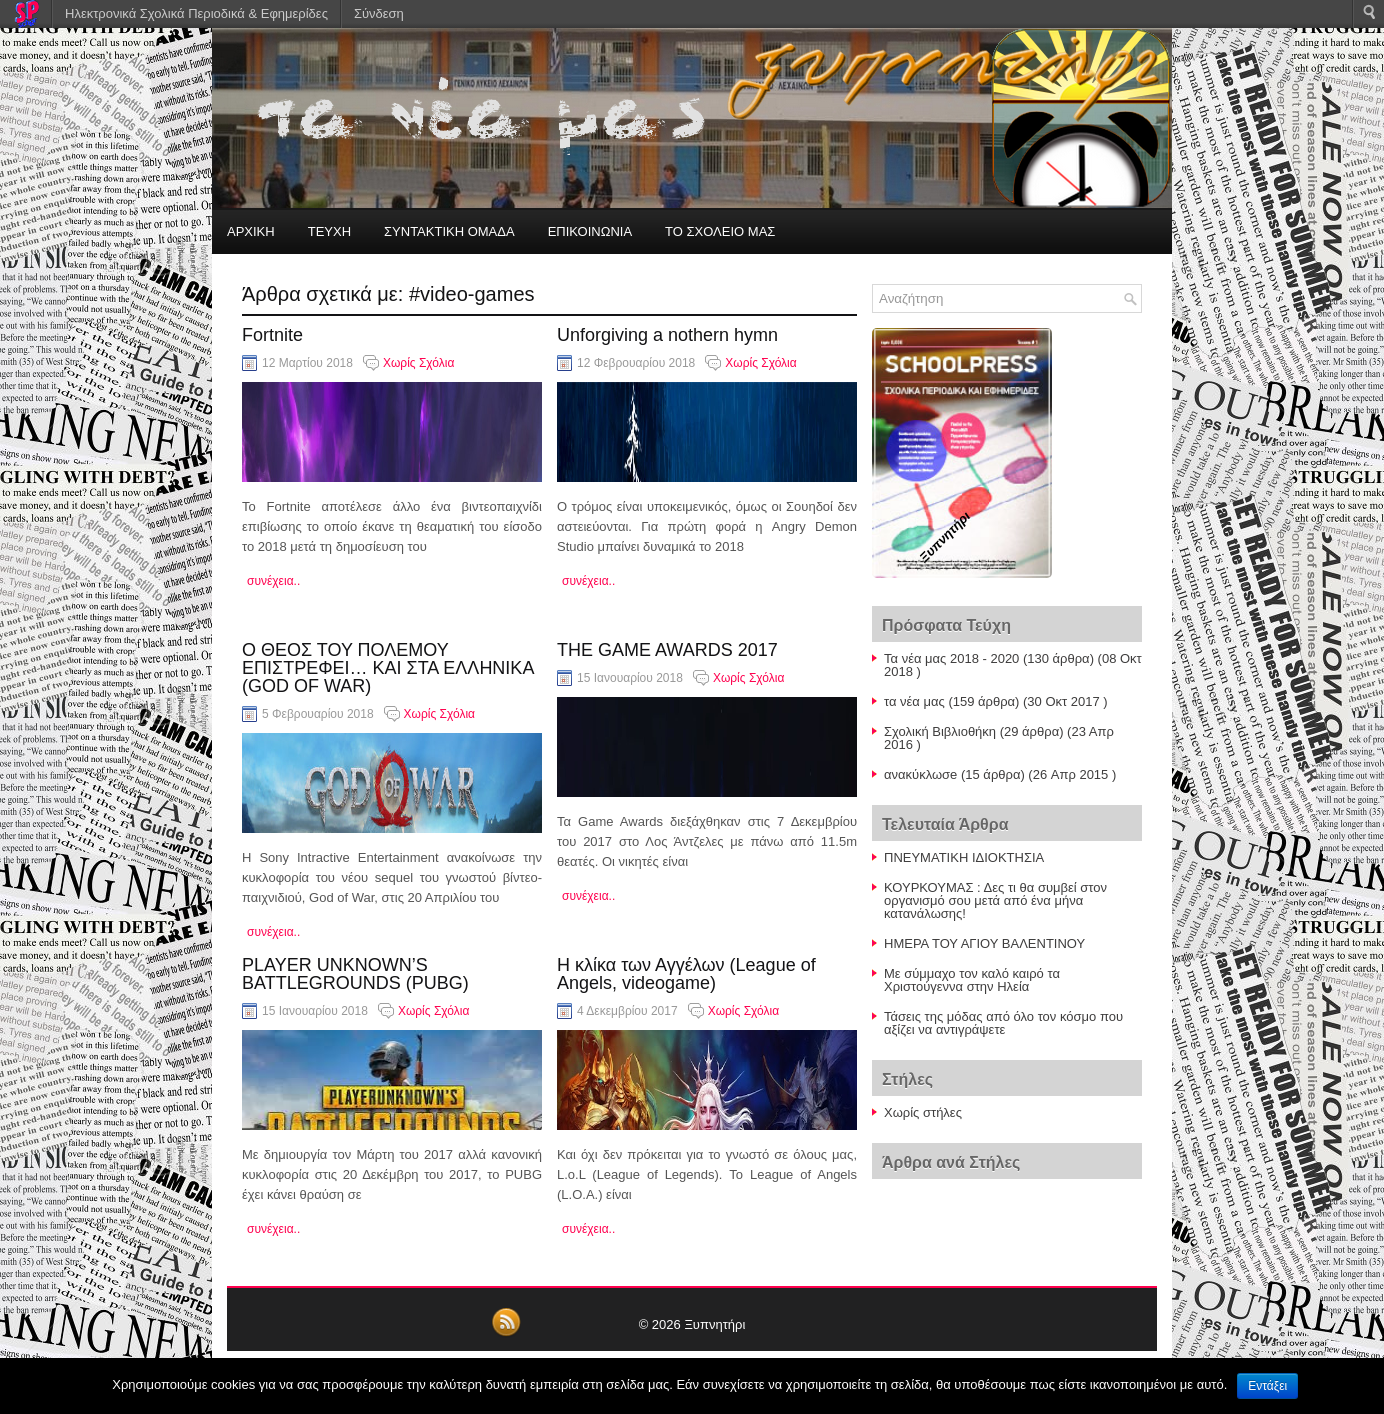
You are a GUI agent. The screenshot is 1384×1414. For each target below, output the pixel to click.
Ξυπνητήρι (714, 1324)
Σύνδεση (379, 13)
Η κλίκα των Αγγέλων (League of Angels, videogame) (686, 974)
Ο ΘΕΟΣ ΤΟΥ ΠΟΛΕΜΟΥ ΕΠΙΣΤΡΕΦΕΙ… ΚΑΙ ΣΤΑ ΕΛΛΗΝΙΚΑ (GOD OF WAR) (387, 668)
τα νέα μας (914, 701)
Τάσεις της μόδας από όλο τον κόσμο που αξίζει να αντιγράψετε (1003, 1023)
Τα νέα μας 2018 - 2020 (951, 658)
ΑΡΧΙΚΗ (251, 231)
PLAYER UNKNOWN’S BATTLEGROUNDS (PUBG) (355, 974)
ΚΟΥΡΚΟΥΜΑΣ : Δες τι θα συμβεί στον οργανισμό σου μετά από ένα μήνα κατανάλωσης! (995, 900)
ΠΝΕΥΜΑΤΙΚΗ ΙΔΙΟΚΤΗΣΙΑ (964, 857)
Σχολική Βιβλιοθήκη (940, 731)
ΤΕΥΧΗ (329, 231)
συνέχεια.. (273, 581)
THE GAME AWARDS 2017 (667, 650)
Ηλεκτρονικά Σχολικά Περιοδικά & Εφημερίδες (196, 13)
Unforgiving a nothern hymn (667, 335)
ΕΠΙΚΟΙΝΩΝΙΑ (590, 231)
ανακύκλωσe (920, 774)
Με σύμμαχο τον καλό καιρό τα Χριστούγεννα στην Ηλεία (972, 980)
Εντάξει (1267, 1386)
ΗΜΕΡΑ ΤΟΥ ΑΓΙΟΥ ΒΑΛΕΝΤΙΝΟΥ (984, 943)
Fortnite (272, 335)
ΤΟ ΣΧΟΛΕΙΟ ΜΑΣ (720, 231)
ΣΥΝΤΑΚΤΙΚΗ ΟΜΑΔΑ (449, 231)
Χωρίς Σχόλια (418, 363)
